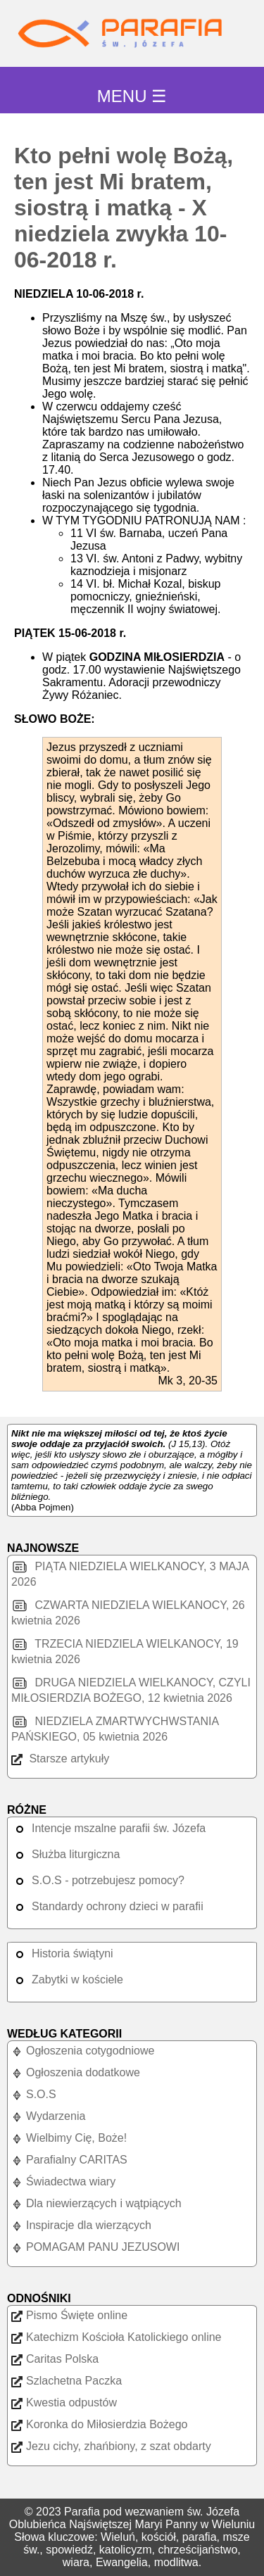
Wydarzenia (48, 2116)
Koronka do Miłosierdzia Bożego (99, 2424)
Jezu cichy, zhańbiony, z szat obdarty (111, 2446)
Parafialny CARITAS (69, 2160)
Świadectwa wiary (63, 2181)
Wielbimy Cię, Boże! (69, 2138)
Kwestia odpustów (64, 2402)
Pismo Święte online (69, 2315)
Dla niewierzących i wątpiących (96, 2203)
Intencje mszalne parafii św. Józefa (108, 1828)
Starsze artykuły (60, 1758)
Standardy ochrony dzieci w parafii (107, 1906)
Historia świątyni (62, 1953)
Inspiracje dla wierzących (81, 2225)
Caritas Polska (55, 2359)
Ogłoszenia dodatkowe (75, 2072)
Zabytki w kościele (67, 1979)
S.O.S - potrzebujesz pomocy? (97, 1880)
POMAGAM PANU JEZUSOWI (95, 2247)
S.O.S (33, 2094)
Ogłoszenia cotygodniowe (82, 2051)
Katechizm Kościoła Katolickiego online (116, 2337)
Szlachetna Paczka (66, 2381)
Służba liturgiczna (65, 1854)
